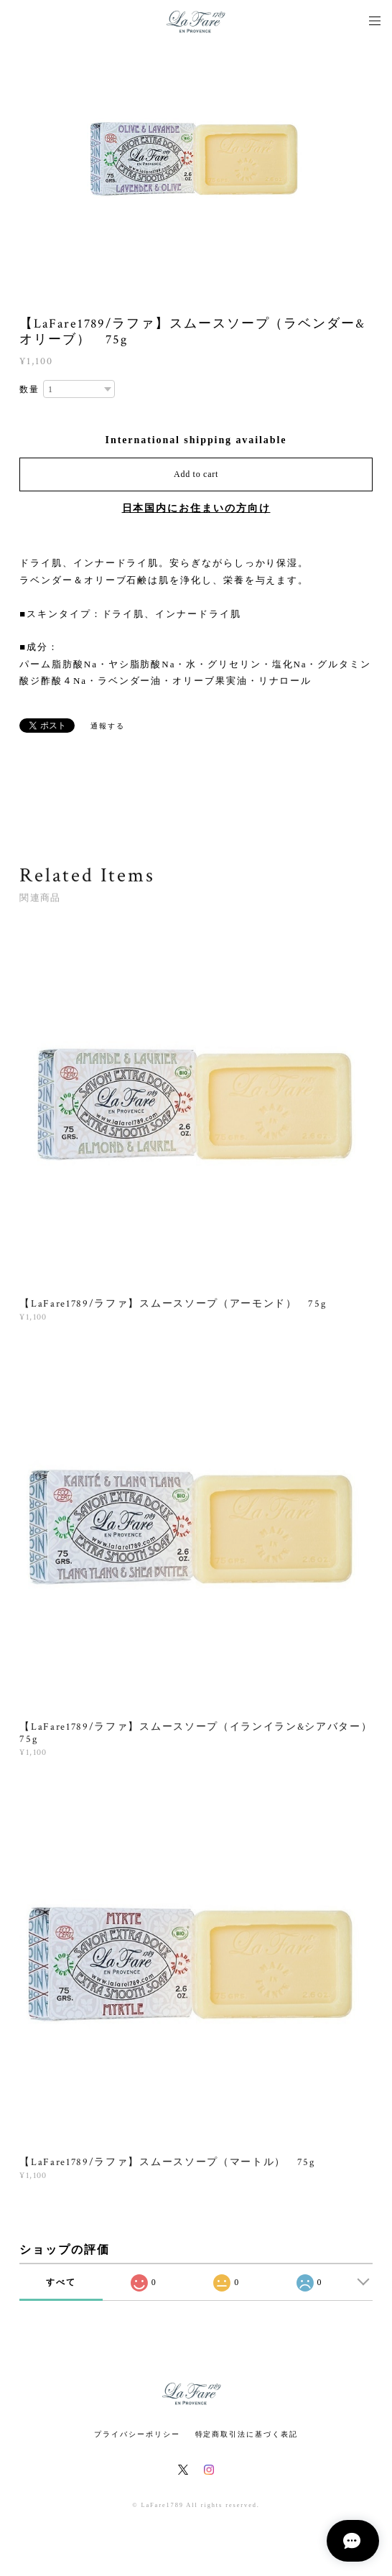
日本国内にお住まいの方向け (196, 508)
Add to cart (196, 474)
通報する (107, 726)
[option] (196, 158)
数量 (29, 389)
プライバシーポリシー (136, 2434)
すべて (61, 2282)
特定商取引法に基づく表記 (246, 2434)
